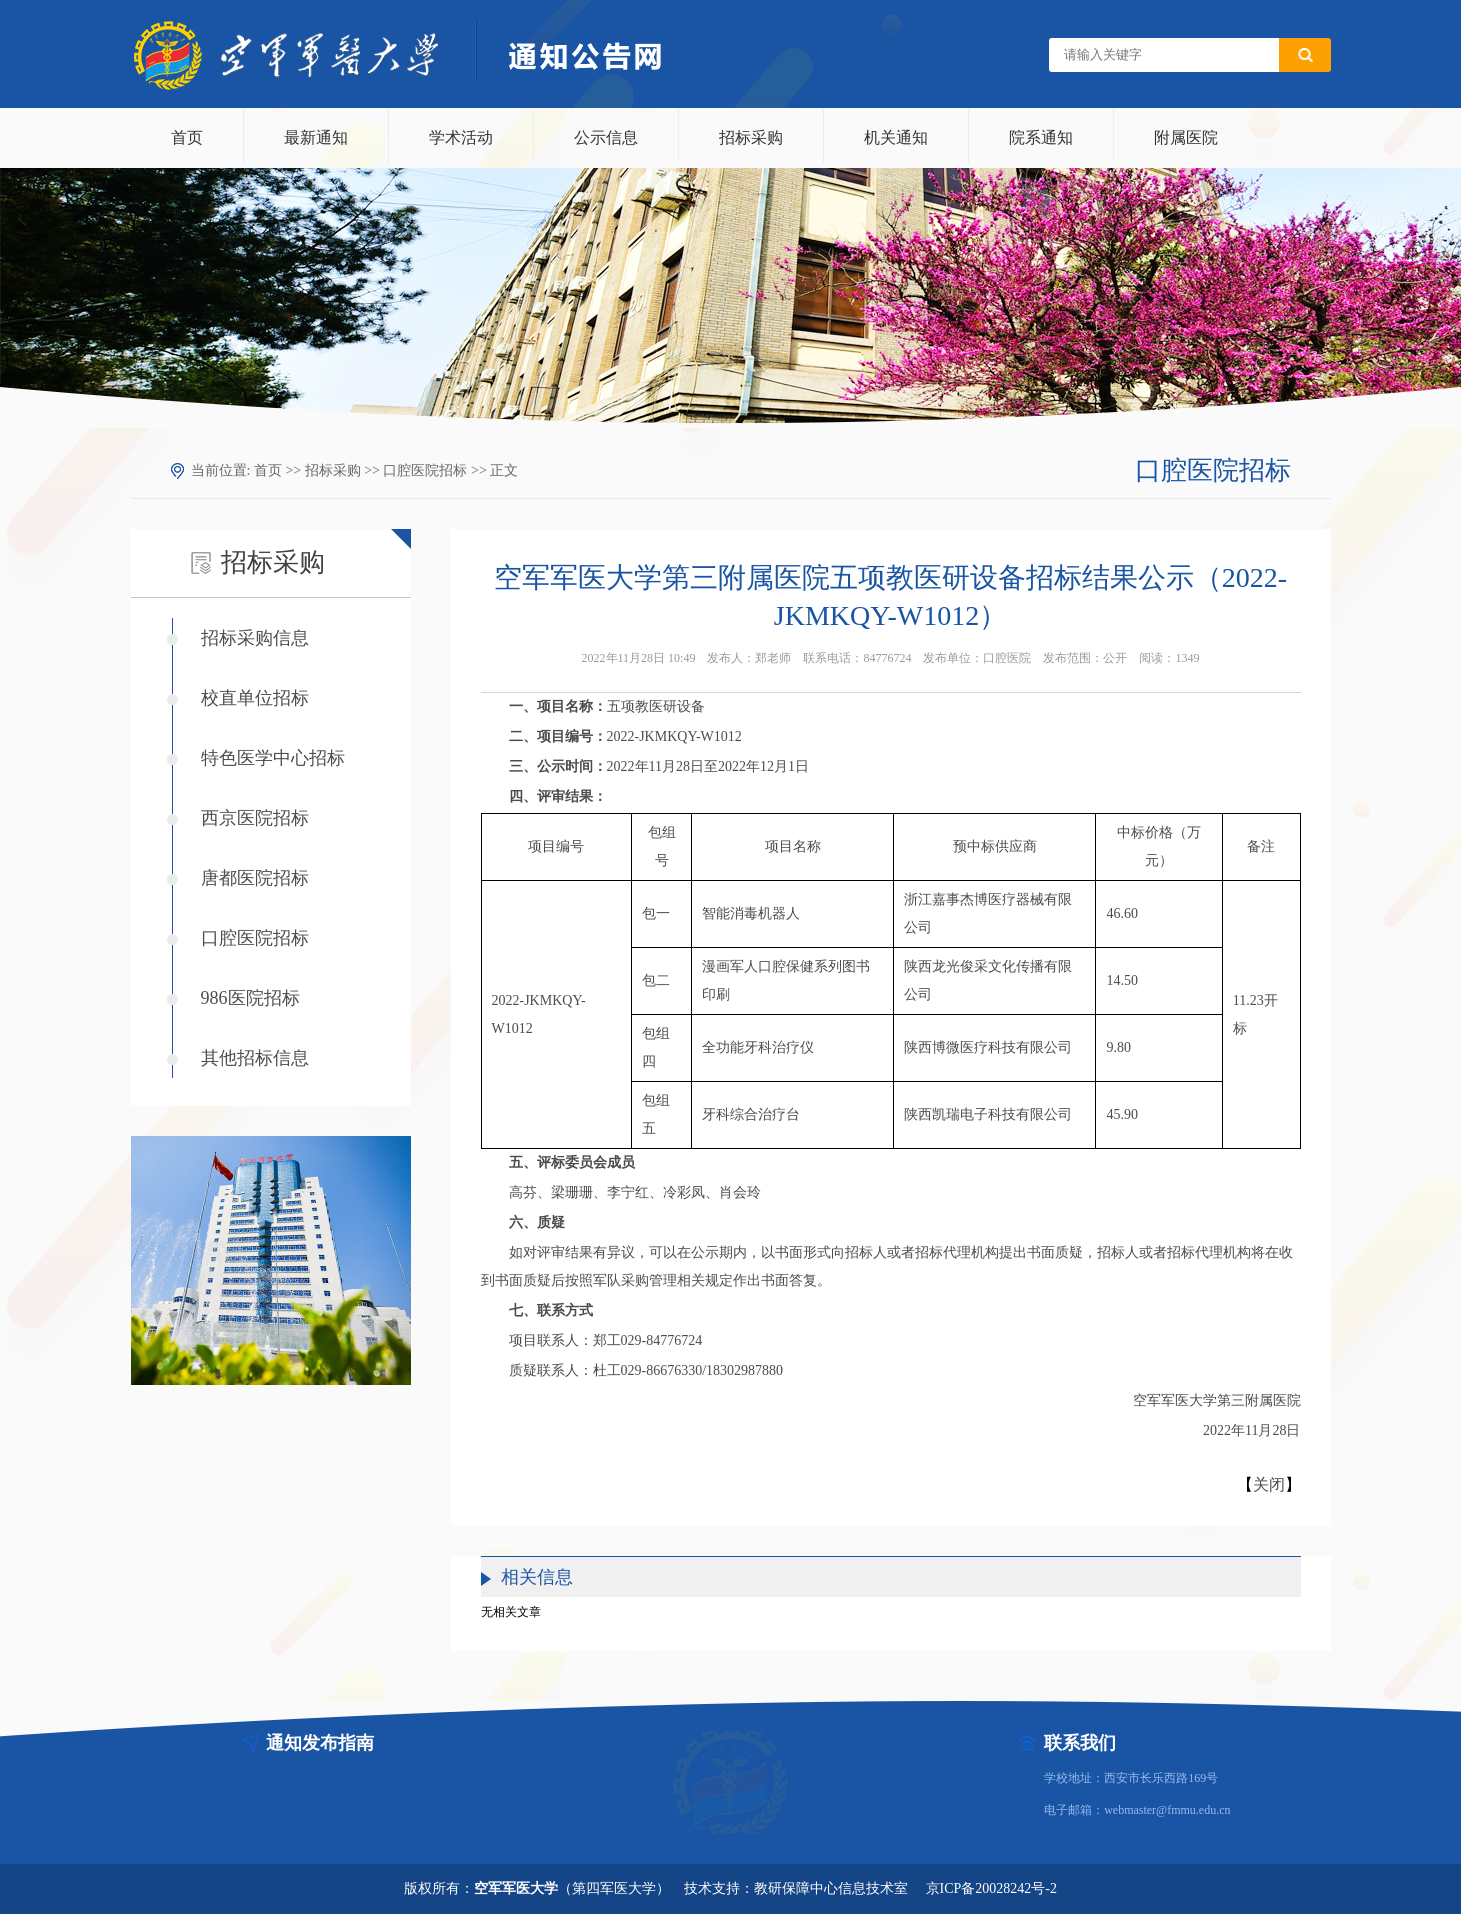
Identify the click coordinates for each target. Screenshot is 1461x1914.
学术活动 (461, 137)
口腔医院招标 (425, 470)
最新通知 (316, 137)
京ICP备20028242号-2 (991, 1888)
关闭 (1269, 1484)
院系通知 (1041, 137)
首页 (187, 137)
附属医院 (1186, 137)
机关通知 (896, 137)
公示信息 (606, 137)
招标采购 (751, 137)
